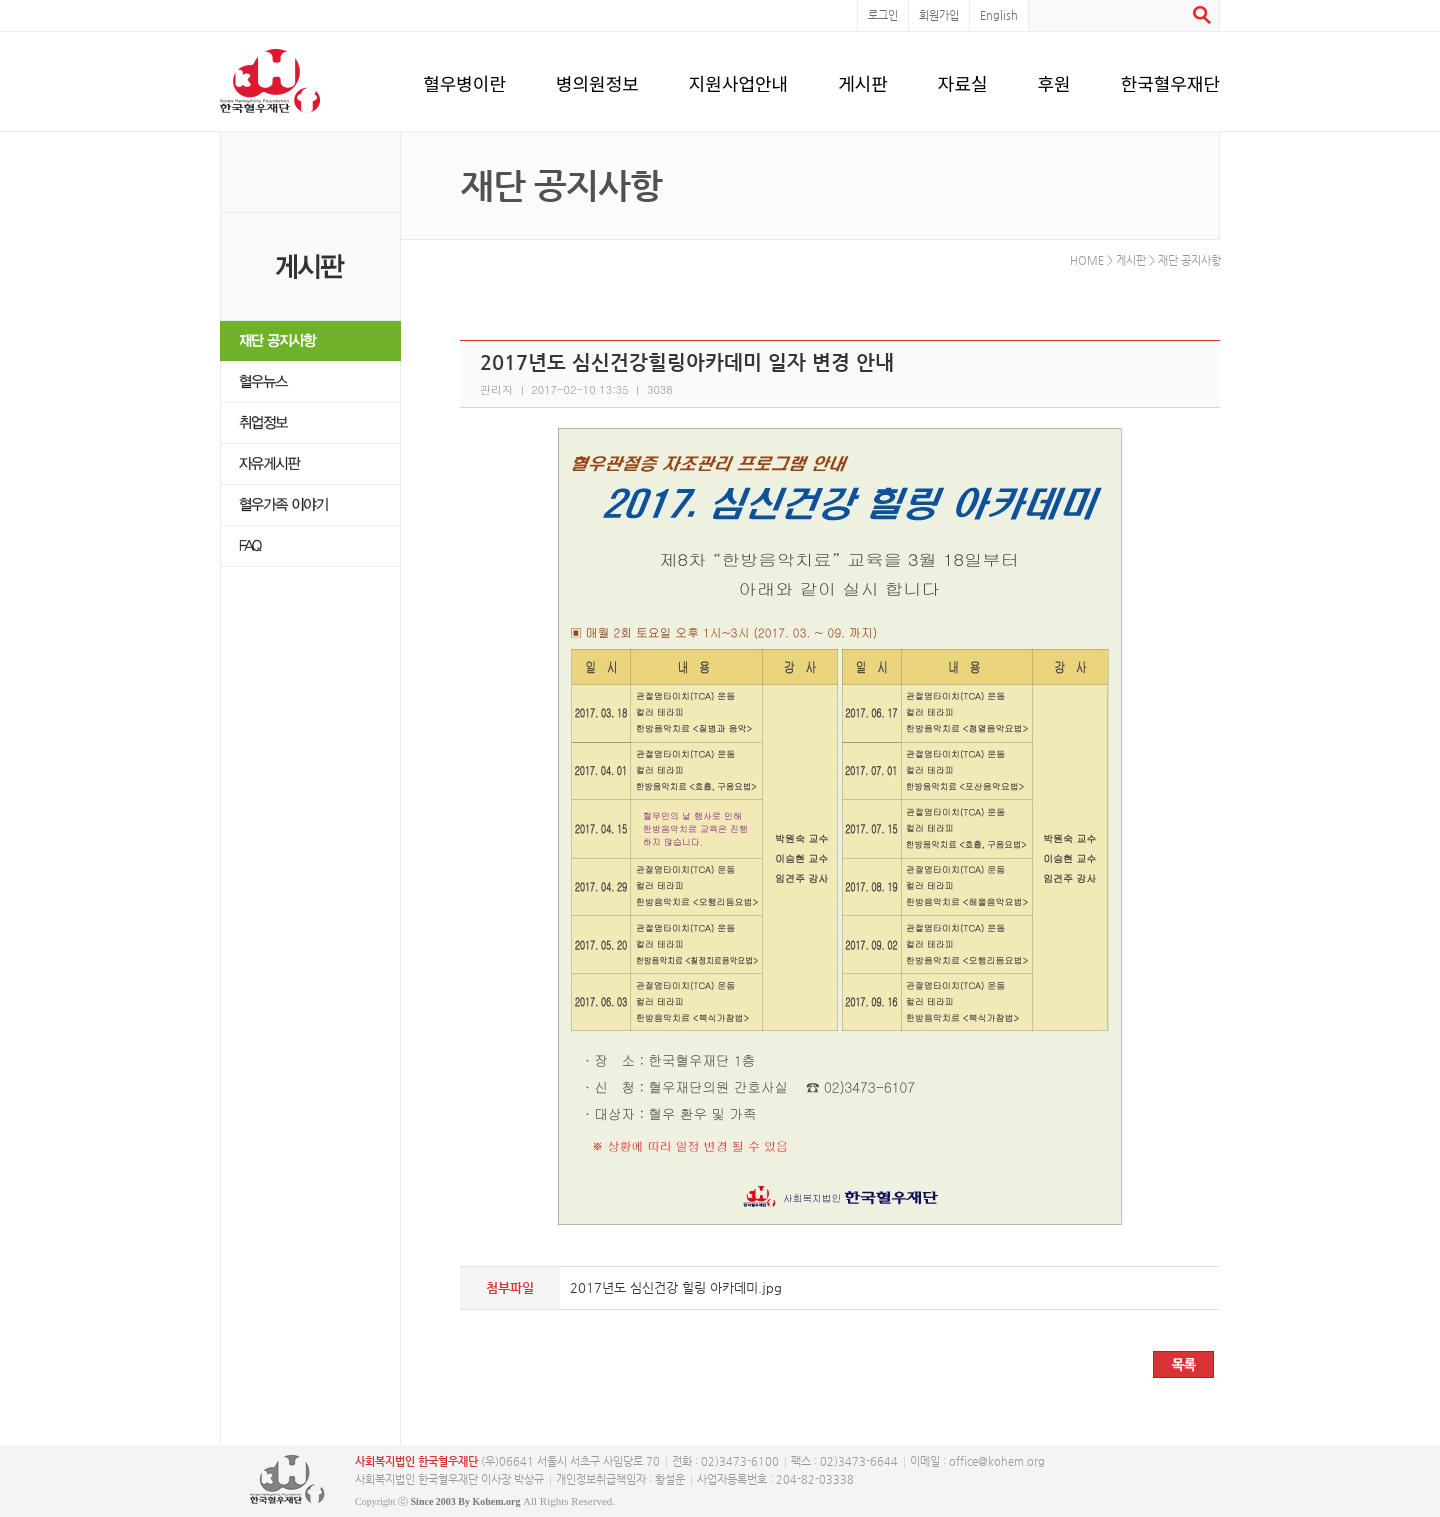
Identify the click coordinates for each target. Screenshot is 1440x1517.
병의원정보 (597, 80)
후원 (1054, 80)
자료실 (963, 80)
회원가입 (939, 15)
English (999, 15)
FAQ (310, 546)
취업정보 (310, 423)
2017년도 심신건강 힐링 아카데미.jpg (676, 1287)
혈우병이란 (464, 80)
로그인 (883, 15)
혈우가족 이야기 (310, 505)
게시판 (863, 80)
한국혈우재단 (1170, 80)
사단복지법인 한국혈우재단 (287, 1480)
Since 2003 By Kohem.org (466, 1501)
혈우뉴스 (310, 382)
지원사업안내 (738, 80)
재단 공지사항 (310, 341)
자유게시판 (310, 464)
